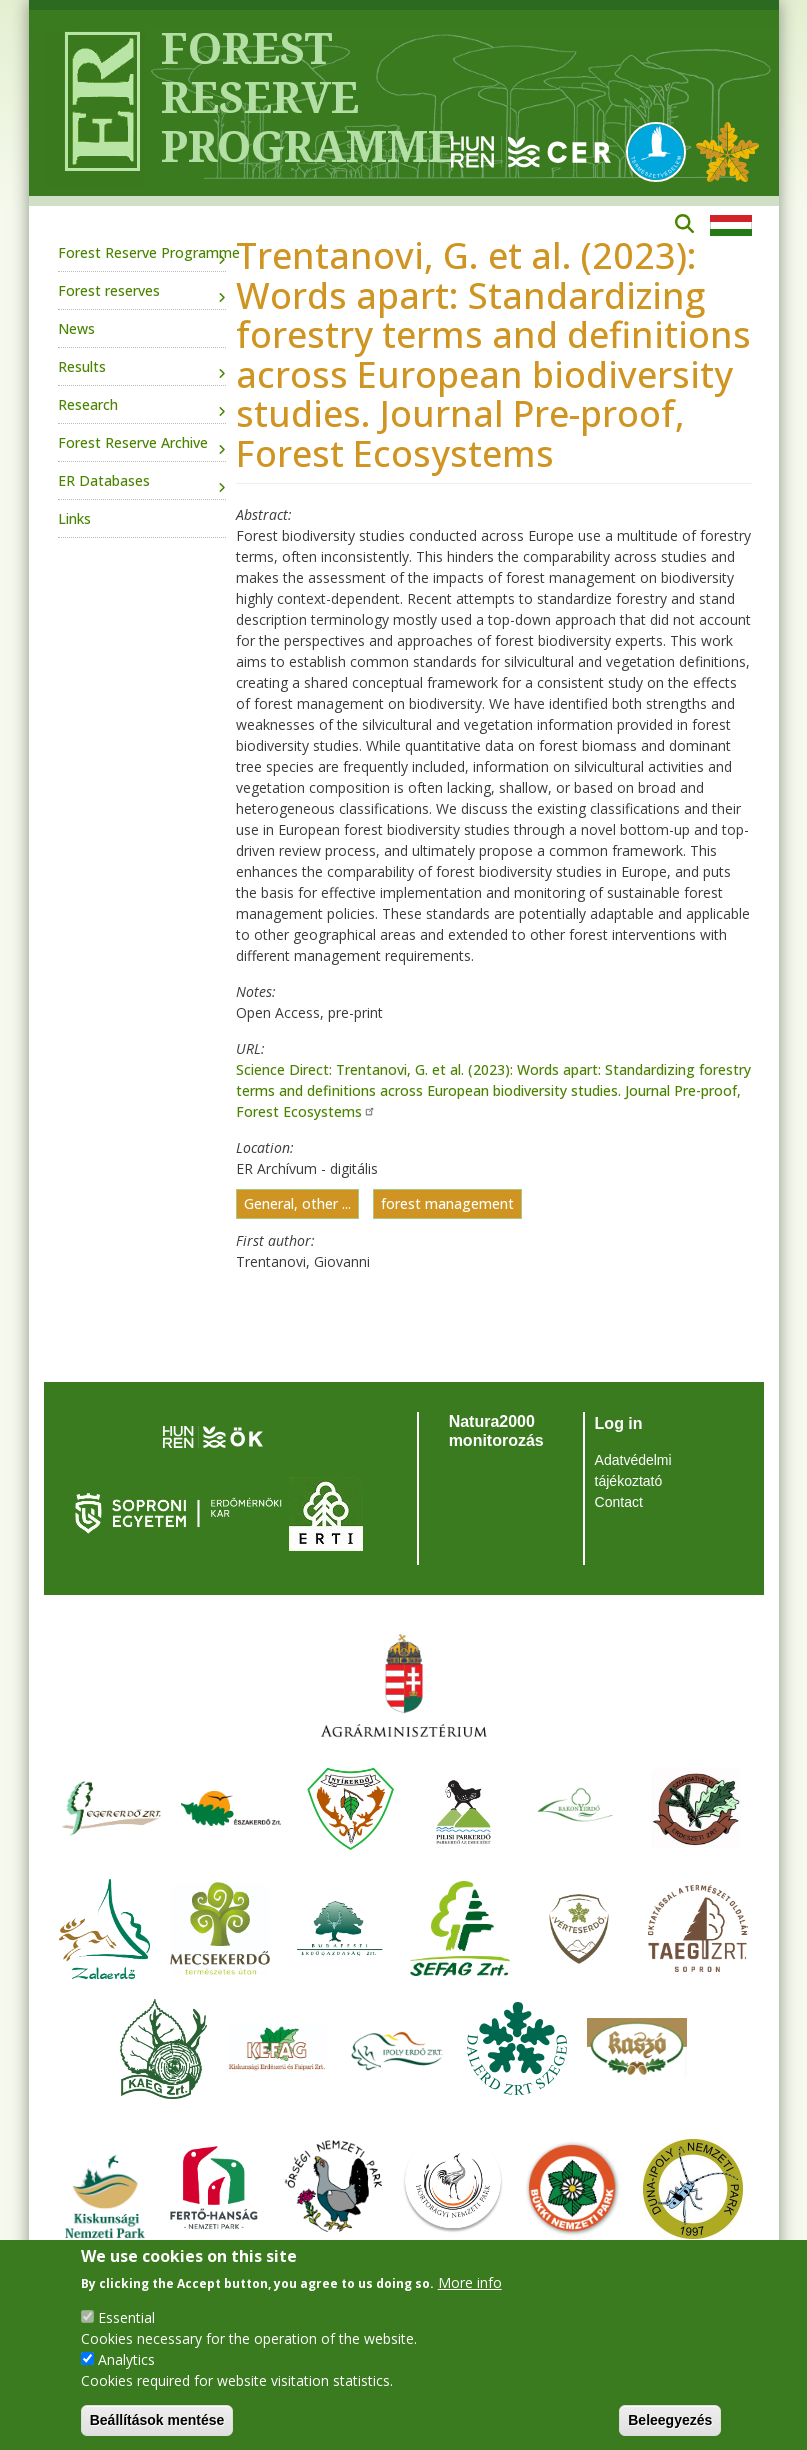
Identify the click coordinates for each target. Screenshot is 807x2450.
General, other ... (297, 1204)
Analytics (126, 2359)
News (76, 328)
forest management (447, 1204)
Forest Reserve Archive (133, 442)
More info (470, 2282)
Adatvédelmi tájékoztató (633, 1470)
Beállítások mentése (157, 2420)
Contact (619, 1502)
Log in (619, 1423)
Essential (126, 2317)
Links (74, 518)
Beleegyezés (670, 2420)
